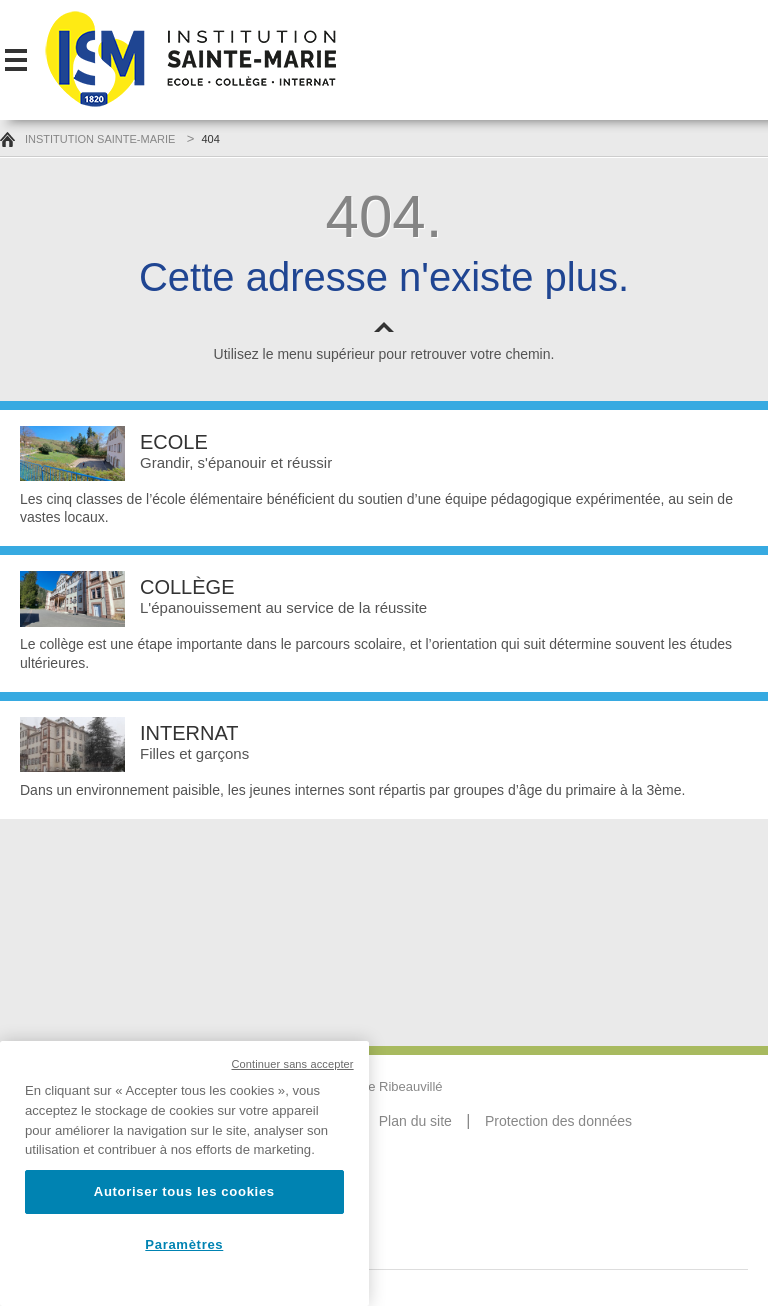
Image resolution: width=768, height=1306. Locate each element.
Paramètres (184, 1244)
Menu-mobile (16, 60)
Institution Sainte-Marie (87, 139)
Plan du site (415, 1121)
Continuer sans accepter (293, 1064)
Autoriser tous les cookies (184, 1191)
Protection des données (558, 1121)
